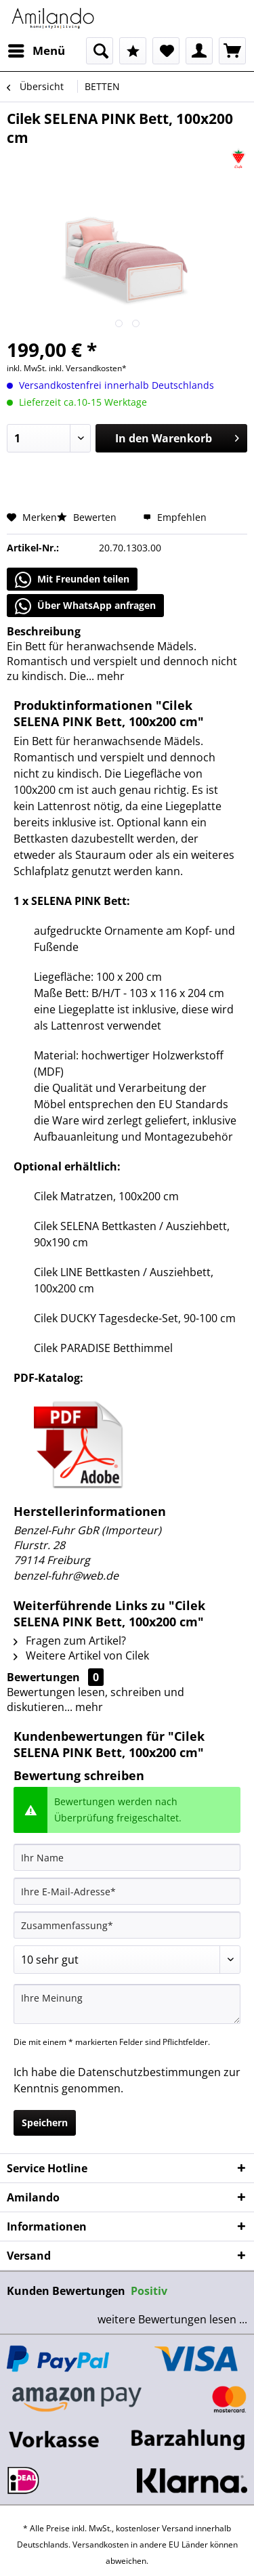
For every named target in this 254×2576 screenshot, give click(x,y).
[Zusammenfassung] (127, 1925)
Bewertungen (43, 1677)
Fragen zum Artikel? (70, 1640)
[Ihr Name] (127, 1857)
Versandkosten (100, 2544)
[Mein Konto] (199, 50)
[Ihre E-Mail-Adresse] (127, 1891)
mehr (109, 676)
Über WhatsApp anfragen (85, 606)
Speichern (45, 2122)
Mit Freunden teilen (72, 580)
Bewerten (88, 517)
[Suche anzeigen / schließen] (99, 50)
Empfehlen (175, 517)
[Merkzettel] (165, 50)
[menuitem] (36, 50)
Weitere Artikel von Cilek (81, 1655)
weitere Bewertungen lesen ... (172, 2319)
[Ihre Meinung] (127, 2004)
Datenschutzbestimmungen (149, 2072)
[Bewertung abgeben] (127, 1959)
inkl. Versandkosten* (88, 368)
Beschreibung (44, 631)
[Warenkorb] (232, 50)
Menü (36, 49)
